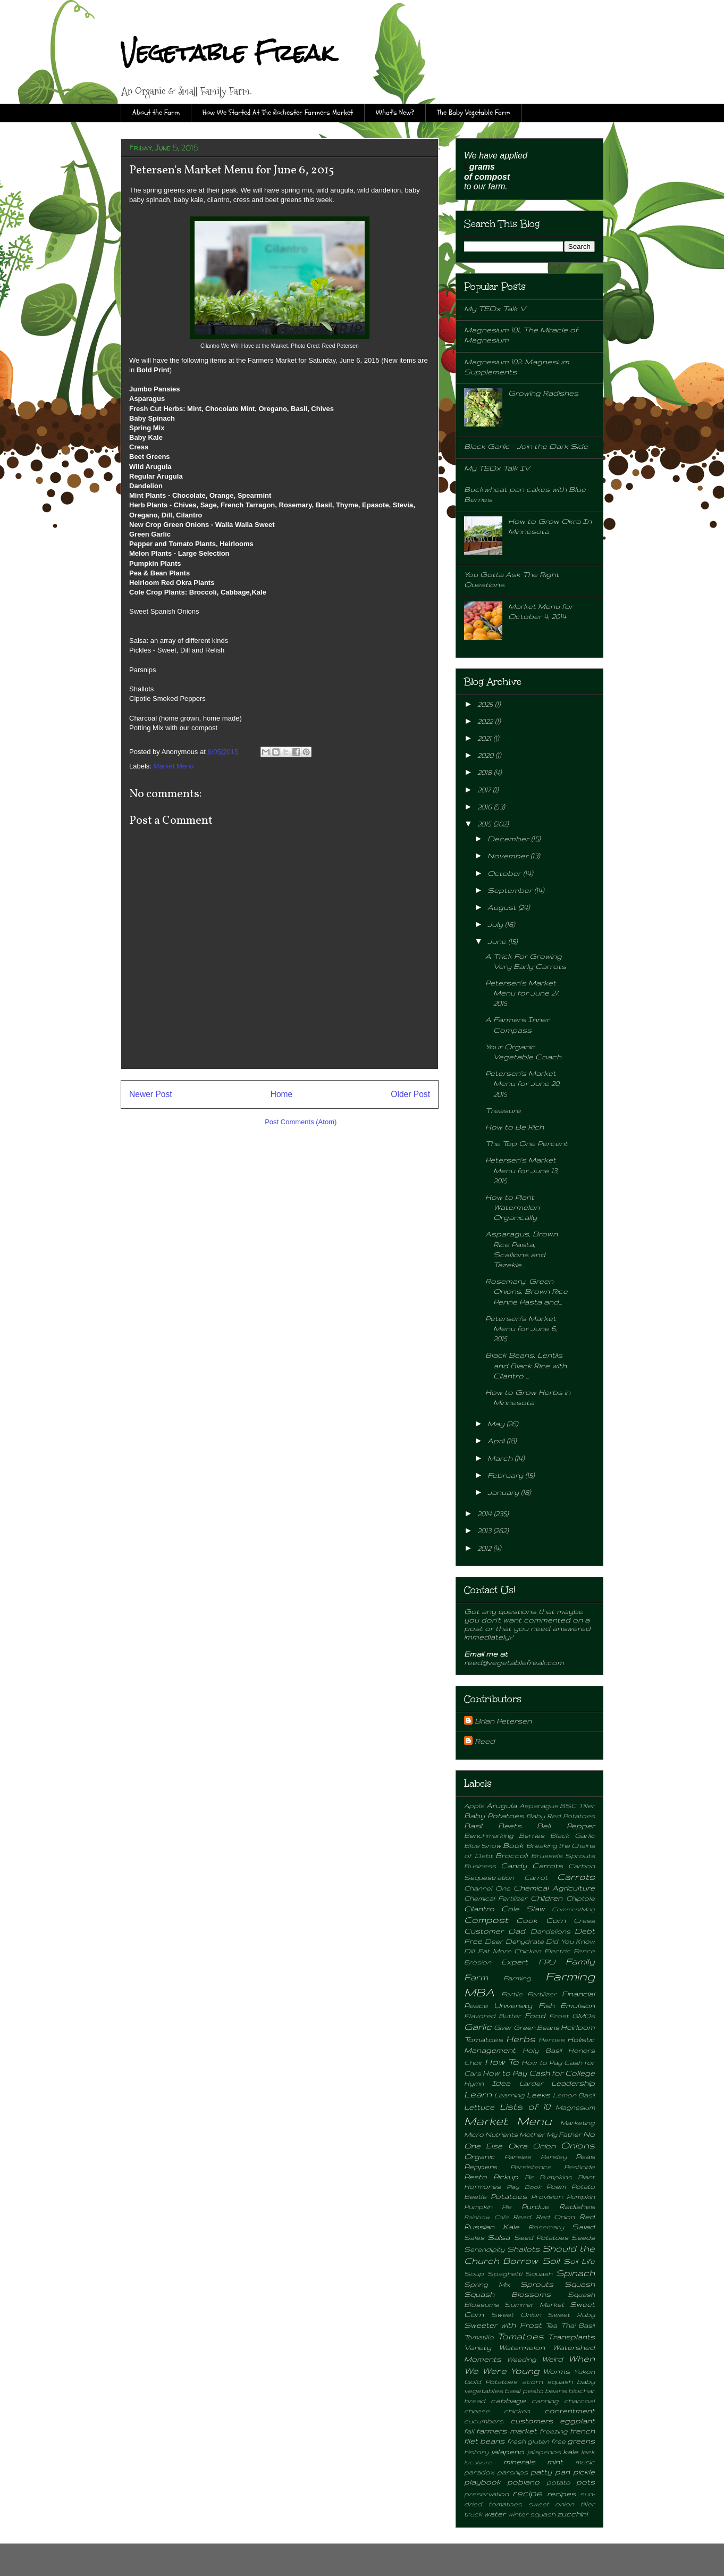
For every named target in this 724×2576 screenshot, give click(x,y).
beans (556, 2390)
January (504, 1492)
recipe (527, 2493)
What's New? (395, 112)
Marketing (577, 2122)
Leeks (538, 2094)
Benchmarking (488, 1835)
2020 (486, 755)
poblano (523, 2482)
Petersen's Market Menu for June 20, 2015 (523, 1083)
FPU (546, 1962)
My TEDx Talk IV (497, 468)
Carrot (536, 1877)
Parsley (554, 2156)
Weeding (521, 2359)
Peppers (480, 2166)
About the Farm (156, 112)
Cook (526, 1920)
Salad (583, 2226)
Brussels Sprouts (563, 1855)
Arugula (501, 1805)
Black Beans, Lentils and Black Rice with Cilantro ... (526, 1365)
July (496, 924)
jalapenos (544, 2451)
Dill (469, 1950)
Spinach (575, 2273)
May (497, 1423)
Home (282, 1094)
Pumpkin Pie (487, 2206)
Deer (494, 1941)
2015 (485, 823)
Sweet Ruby (571, 2314)
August (502, 907)
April (497, 1440)
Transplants (571, 2336)
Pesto (475, 2176)
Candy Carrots (532, 1865)
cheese (477, 2410)
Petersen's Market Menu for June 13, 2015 (522, 1170)
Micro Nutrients (491, 2134)
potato (558, 2482)
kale (570, 2451)
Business (480, 1865)
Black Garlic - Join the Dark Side (526, 446)
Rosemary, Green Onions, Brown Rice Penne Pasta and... (526, 1291)
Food (535, 2015)
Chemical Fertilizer (495, 1898)
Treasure (503, 1110)
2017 (485, 789)
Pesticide (579, 2166)
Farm (476, 1977)
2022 (486, 721)
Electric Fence (569, 1950)
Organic (479, 2156)
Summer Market (534, 2304)
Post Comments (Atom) (300, 1122)
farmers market (506, 2431)
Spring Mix (487, 2284)
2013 (485, 1530)
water (495, 2514)
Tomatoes (520, 2336)
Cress (584, 1920)
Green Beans (536, 2027)
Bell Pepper (566, 1825)
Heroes (551, 2039)
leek (588, 2451)
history (476, 2451)
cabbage (508, 2400)
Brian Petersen (503, 1721)
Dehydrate (525, 1941)
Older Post (410, 1094)
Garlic (478, 2026)
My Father (564, 2134)
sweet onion (551, 2503)
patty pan (550, 2472)
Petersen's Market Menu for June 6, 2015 (521, 1328)
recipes (561, 2493)
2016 (485, 806)
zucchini (572, 2514)
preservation (486, 2493)
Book (513, 1845)
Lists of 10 (525, 2106)
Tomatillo (479, 2336)
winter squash (531, 2514)
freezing (554, 2431)
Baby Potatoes (494, 1815)
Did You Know (570, 1941)
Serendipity (484, 2249)
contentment (569, 2410)
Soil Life (579, 2261)
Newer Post (150, 1094)
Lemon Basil (574, 2094)
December (509, 838)
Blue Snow (482, 1845)
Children (546, 1898)
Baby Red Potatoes (560, 1815)
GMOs (583, 2015)
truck (473, 2514)
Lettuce (479, 2107)
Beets (509, 1825)
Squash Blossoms (507, 2294)
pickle (584, 2472)
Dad (516, 1931)
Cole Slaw (523, 1908)
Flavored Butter (492, 2015)
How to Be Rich (514, 1127)
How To (502, 2062)
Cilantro (479, 1908)
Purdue (535, 2206)
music (585, 2461)
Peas (585, 2156)
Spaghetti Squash (520, 2273)
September (510, 890)
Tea (551, 2325)
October (505, 873)
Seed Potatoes (541, 2237)
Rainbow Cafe (486, 2217)
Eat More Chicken (510, 1950)
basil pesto (523, 2390)
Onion (544, 2146)
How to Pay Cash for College (539, 2073)
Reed (485, 1741)
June (497, 941)
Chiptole (580, 1898)
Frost (559, 2015)
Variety (477, 2347)
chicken (517, 2410)
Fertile (512, 1993)
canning (545, 2400)
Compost (486, 1920)
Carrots (576, 1876)
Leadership (573, 2083)
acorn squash (547, 2381)
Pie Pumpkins (549, 2176)
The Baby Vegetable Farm (473, 112)
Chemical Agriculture (554, 1888)
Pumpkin (581, 2196)
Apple (474, 1805)
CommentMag (573, 1909)
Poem (556, 2186)
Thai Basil (578, 2325)
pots (585, 2482)
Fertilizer (542, 1993)
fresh (516, 2441)
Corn (556, 1920)
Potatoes (509, 2196)
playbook (482, 2482)
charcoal (579, 2400)
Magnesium (575, 2107)
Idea (501, 2083)
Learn (478, 2094)
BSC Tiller (577, 1805)
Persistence (530, 2166)
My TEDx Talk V (495, 308)
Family (580, 1961)
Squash (580, 2284)
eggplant (577, 2420)
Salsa (498, 2237)
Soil (551, 2260)
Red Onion (555, 2216)
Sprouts (536, 2284)
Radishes (577, 2206)
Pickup (505, 2176)
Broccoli (511, 1855)
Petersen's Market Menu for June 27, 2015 (522, 992)
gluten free (546, 2441)
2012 (485, 1548)
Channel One (487, 1888)
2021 (485, 738)
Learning (509, 2094)
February (506, 1475)
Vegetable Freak (227, 53)
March (501, 1458)
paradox (479, 2471)
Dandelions (550, 1931)
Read (522, 2216)
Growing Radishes (543, 393)
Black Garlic (572, 1835)
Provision (546, 2196)
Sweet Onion (516, 2314)
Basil (473, 1825)
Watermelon (522, 2347)
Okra (517, 2146)
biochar (581, 2390)
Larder (531, 2083)
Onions (578, 2145)
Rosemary (546, 2226)
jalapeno (507, 2451)
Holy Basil (542, 2050)
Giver (503, 2027)
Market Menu (174, 766)
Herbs (520, 2039)
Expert (514, 1962)
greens (581, 2441)
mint (555, 2461)
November (509, 855)
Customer (483, 1931)
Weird (552, 2359)
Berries (531, 1835)
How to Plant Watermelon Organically (512, 1207)
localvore (478, 2462)
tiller (587, 2503)
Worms (556, 2371)
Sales (474, 2237)
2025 (486, 704)
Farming (517, 1977)
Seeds (583, 2237)
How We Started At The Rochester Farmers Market (278, 112)
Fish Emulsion (566, 2005)
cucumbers (483, 2420)
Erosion (477, 1962)
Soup (474, 2273)
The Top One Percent (526, 1143)
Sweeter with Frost (503, 2325)
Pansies (517, 2156)
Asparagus (538, 1805)
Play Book (524, 2187)
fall (469, 2431)
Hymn (474, 2083)
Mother (532, 2134)
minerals (519, 2461)
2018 (485, 772)
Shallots (523, 2249)
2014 (485, 1513)
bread (474, 2400)
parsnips (512, 2471)
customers (531, 2420)
